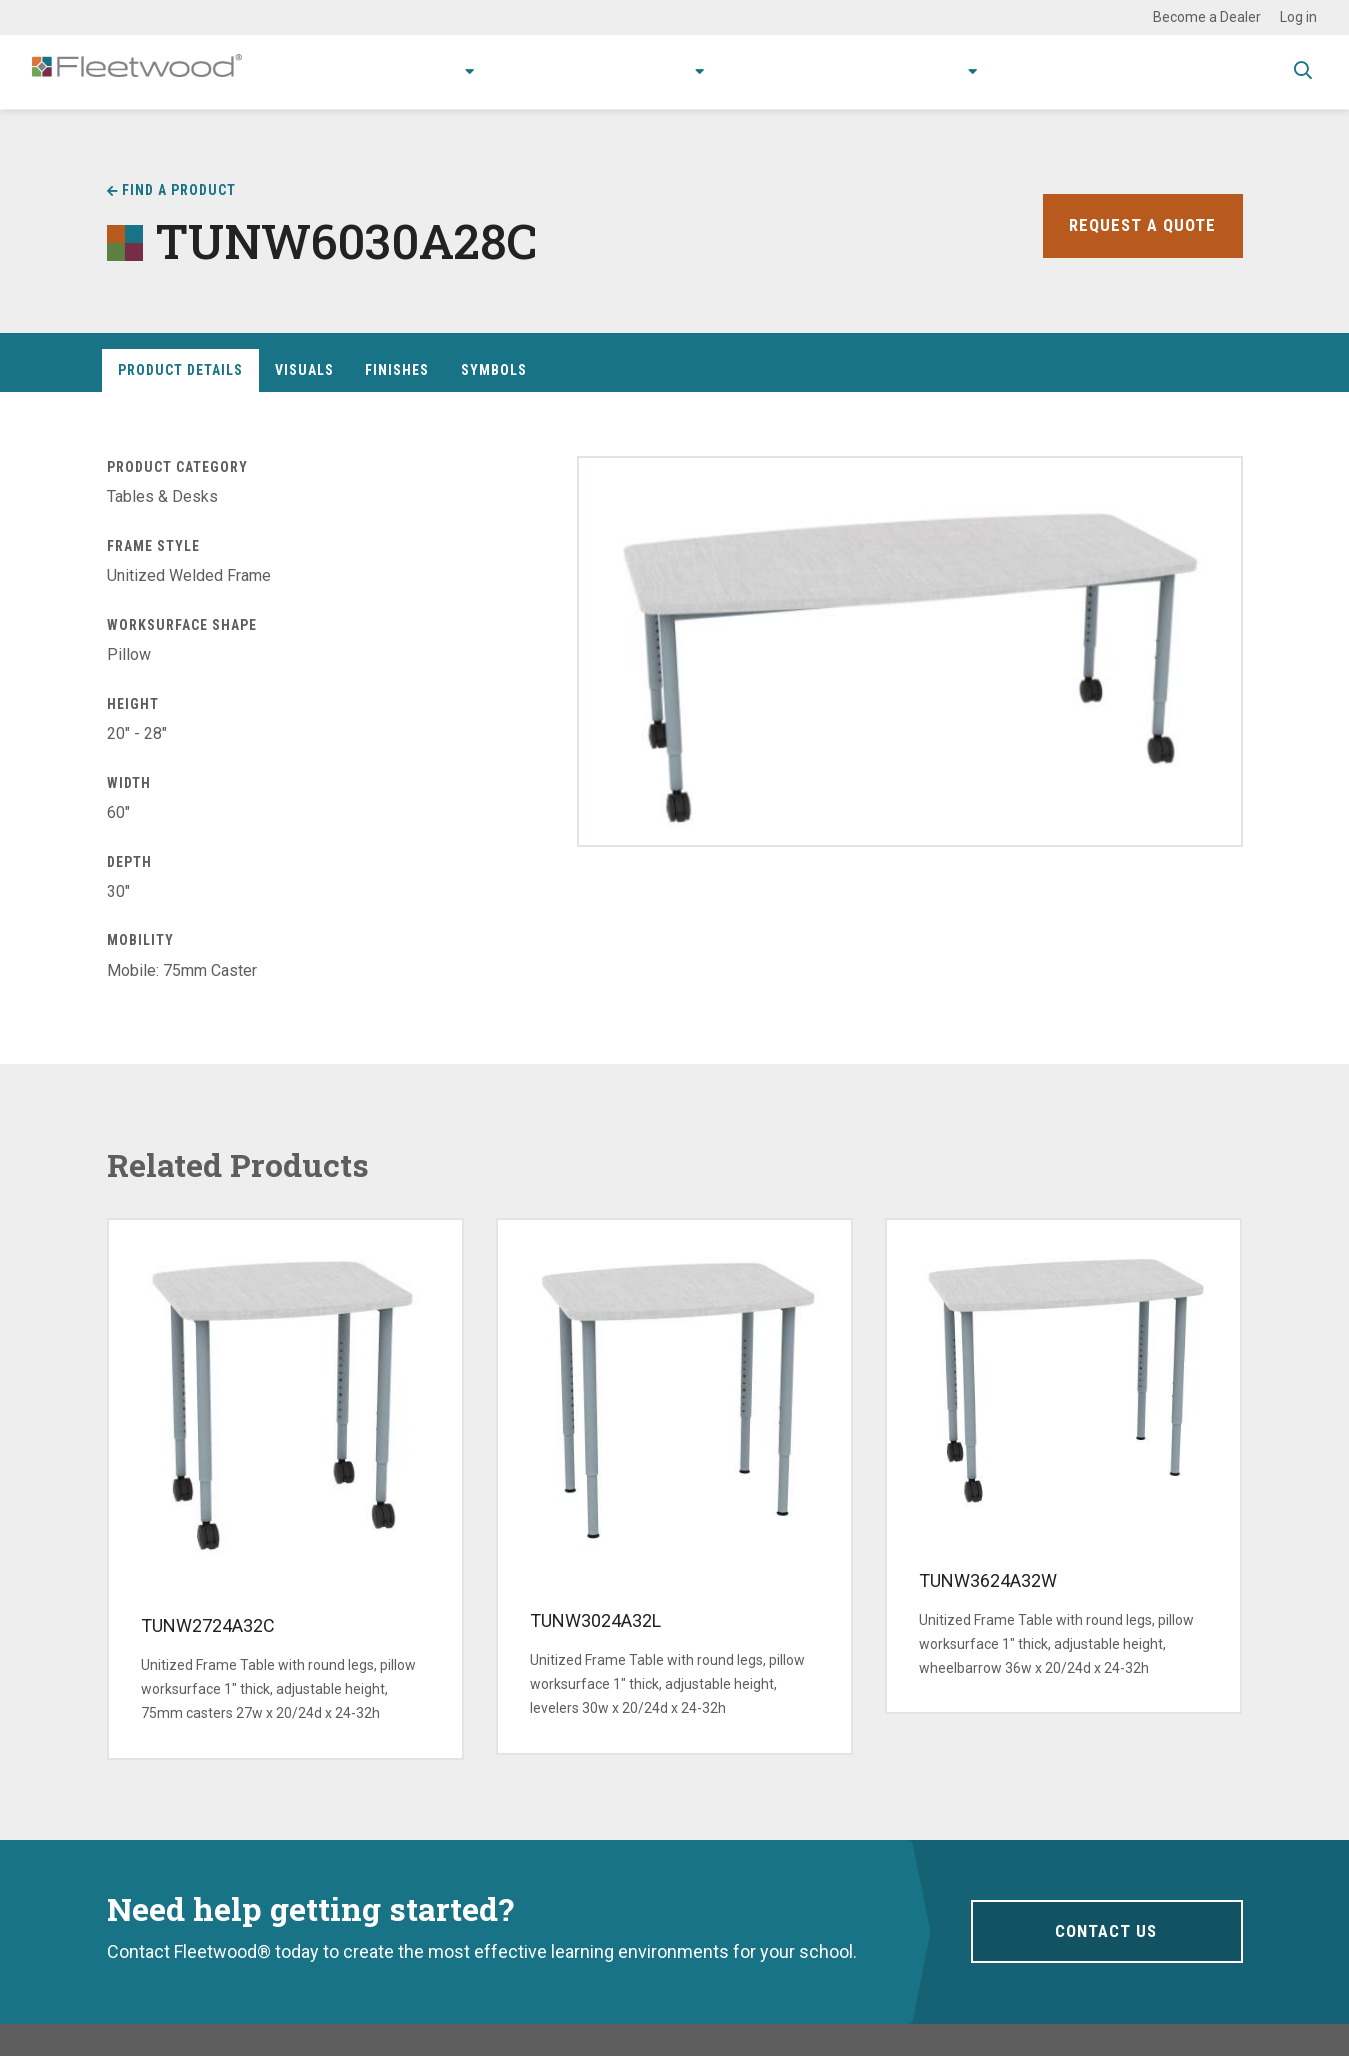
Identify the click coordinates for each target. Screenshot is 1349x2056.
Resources (744, 71)
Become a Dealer (1207, 17)
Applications (506, 71)
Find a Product (179, 190)
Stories (844, 71)
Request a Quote (1140, 225)
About (924, 71)
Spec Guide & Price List (1173, 71)
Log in (1298, 17)
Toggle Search (1303, 73)
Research (621, 71)
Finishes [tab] (397, 370)
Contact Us (1106, 1931)
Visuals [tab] (304, 370)
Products (378, 71)
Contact (1021, 71)
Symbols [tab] (494, 370)
